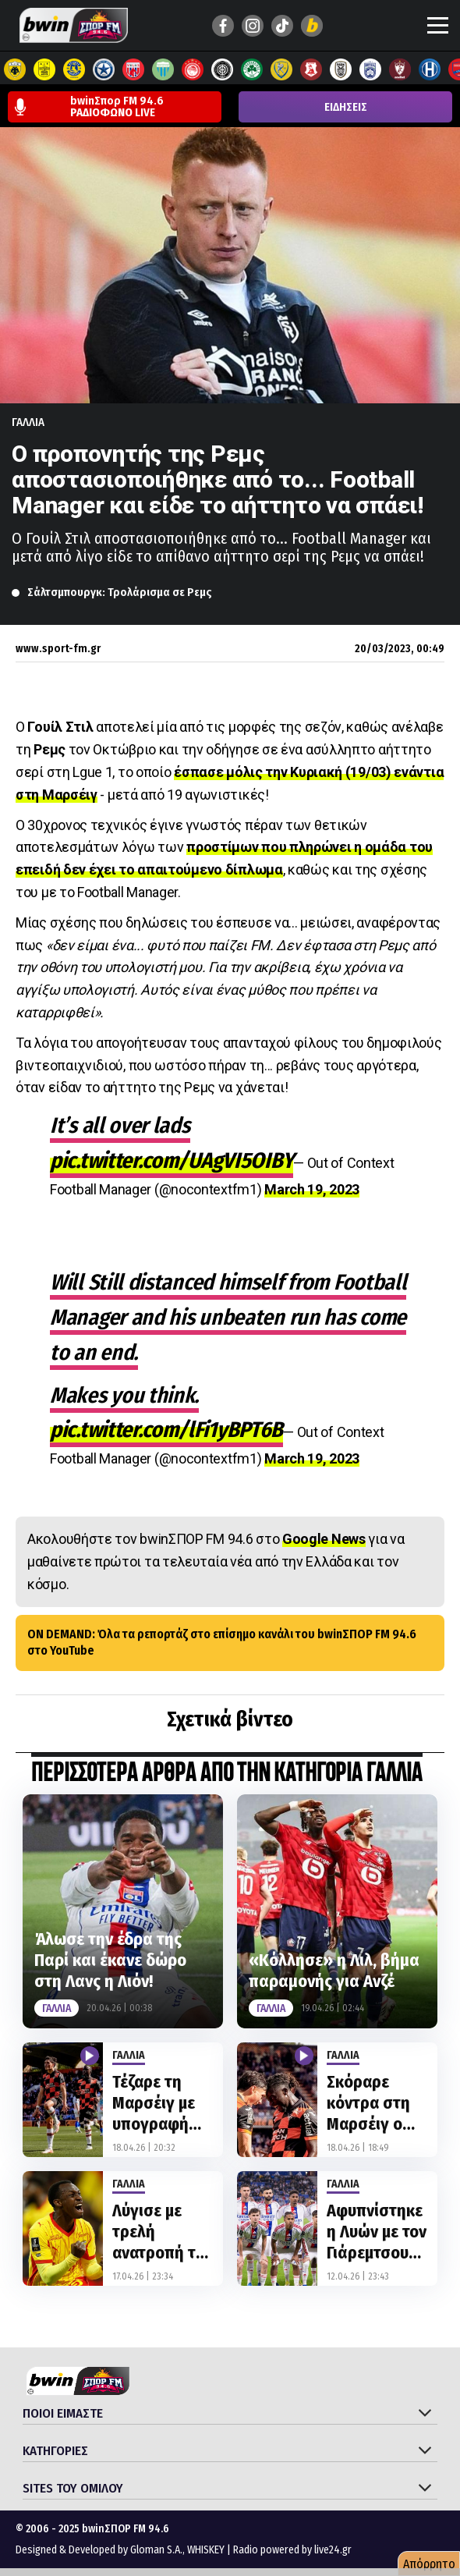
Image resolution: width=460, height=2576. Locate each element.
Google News (324, 1539)
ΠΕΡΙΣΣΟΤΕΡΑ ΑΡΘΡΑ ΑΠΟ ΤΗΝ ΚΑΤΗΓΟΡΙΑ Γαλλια (227, 1774)
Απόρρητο (429, 2563)
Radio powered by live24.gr (292, 2549)
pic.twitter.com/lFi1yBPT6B (166, 1429)
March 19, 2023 (311, 1189)
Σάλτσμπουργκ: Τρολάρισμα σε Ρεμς (119, 592)
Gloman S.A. (156, 2549)
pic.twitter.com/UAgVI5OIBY (171, 1160)
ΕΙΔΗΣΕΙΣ (345, 107)
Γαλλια (28, 422)
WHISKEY (206, 2549)
